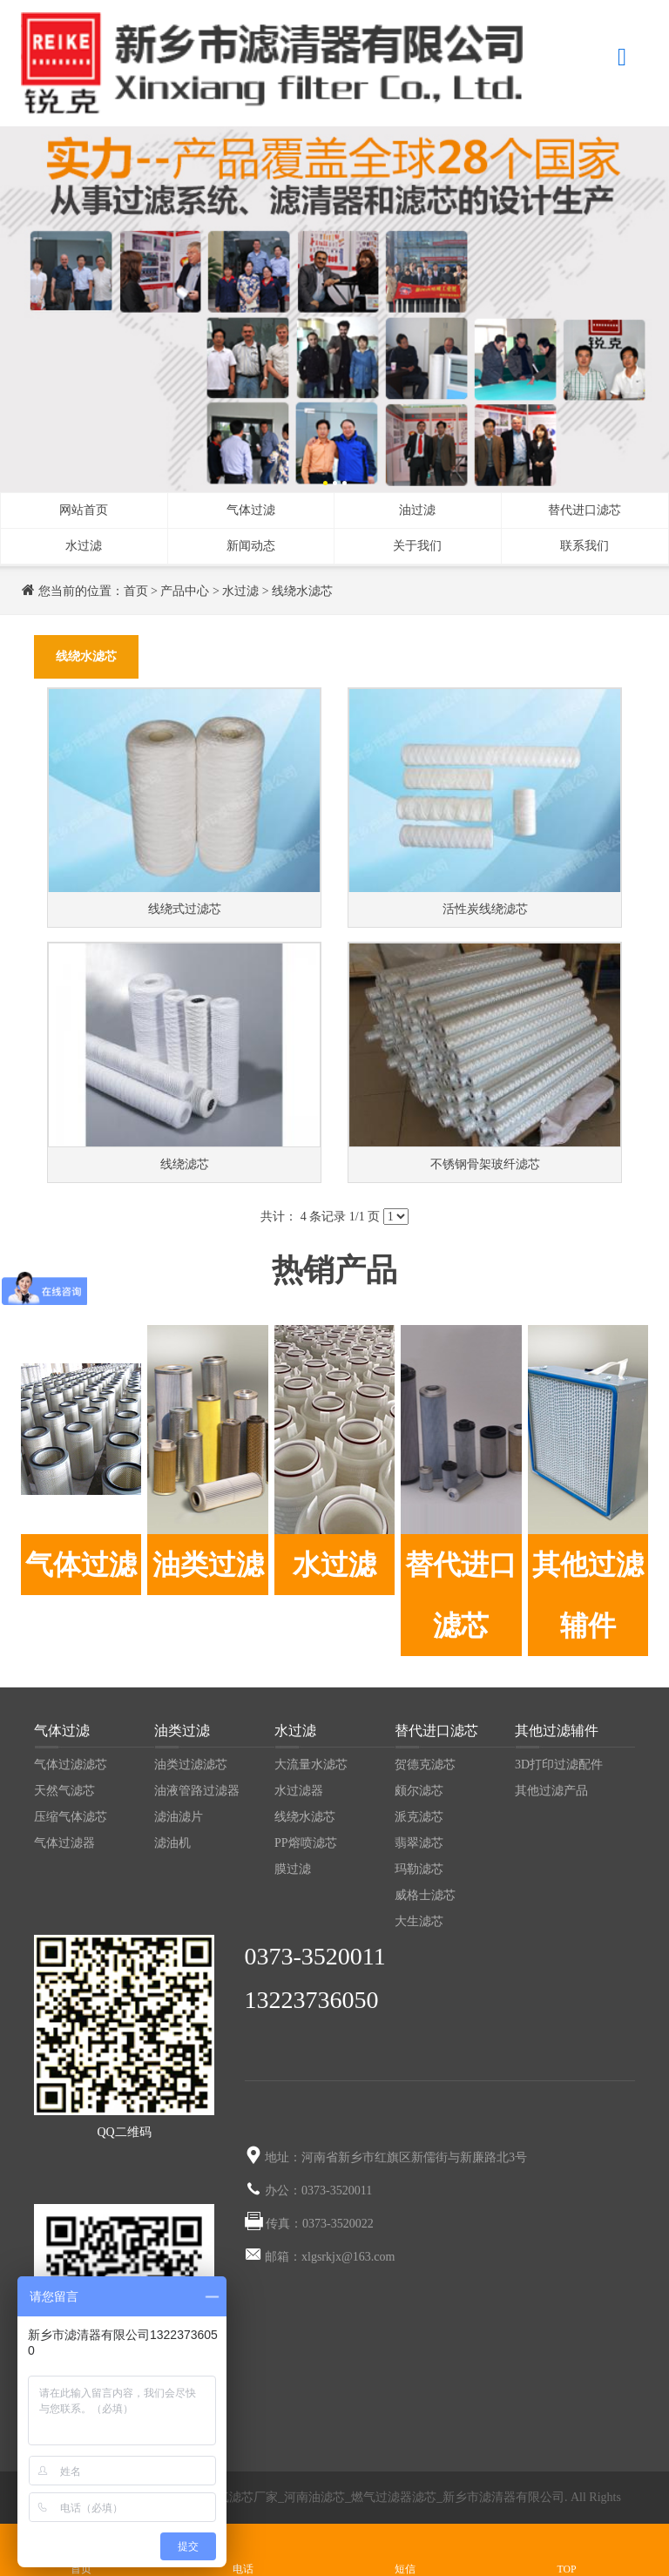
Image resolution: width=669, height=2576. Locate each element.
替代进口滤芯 (584, 510)
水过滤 (83, 545)
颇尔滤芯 (419, 1790)
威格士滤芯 (425, 1895)
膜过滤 (292, 1869)
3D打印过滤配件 (559, 1764)
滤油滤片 (178, 1816)
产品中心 (184, 591)
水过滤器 (298, 1790)
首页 (136, 591)
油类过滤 (208, 1564)
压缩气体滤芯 (70, 1816)
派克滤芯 (419, 1816)
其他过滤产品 (551, 1790)
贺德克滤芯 (425, 1764)
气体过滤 (250, 510)
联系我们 (584, 545)
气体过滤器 (64, 1842)
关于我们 (417, 545)
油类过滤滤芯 (190, 1764)
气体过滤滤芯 (70, 1764)
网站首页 (83, 510)
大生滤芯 (419, 1921)
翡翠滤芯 (419, 1842)
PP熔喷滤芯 (305, 1842)
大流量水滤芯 (311, 1764)
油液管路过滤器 (197, 1790)
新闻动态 (250, 545)
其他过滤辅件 (588, 1595)
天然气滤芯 (64, 1790)
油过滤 (417, 510)
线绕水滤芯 (302, 591)
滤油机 (172, 1842)
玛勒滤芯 (419, 1869)
